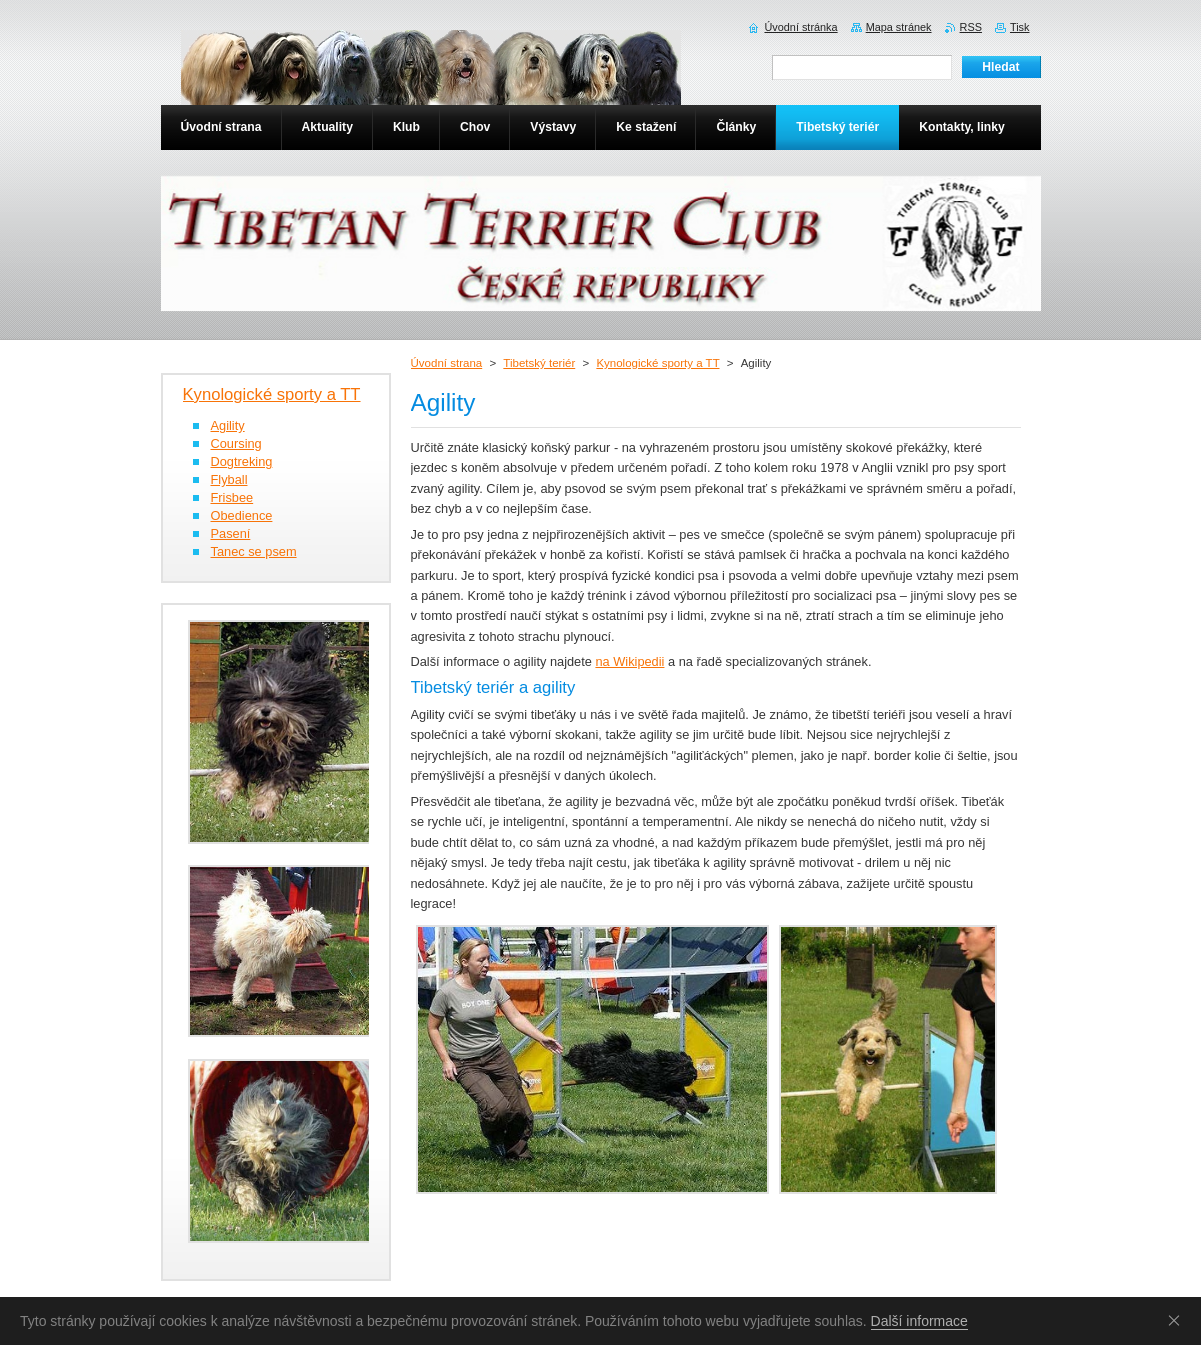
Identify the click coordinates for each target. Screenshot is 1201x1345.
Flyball (229, 479)
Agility (228, 425)
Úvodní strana (447, 363)
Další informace (919, 1321)
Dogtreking (242, 461)
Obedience (242, 515)
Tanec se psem (254, 551)
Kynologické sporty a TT (657, 363)
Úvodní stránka (800, 27)
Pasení (231, 533)
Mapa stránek (899, 27)
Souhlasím (1178, 1320)
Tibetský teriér (539, 363)
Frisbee (232, 497)
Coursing (236, 443)
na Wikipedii (629, 661)
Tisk (1020, 27)
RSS (971, 27)
